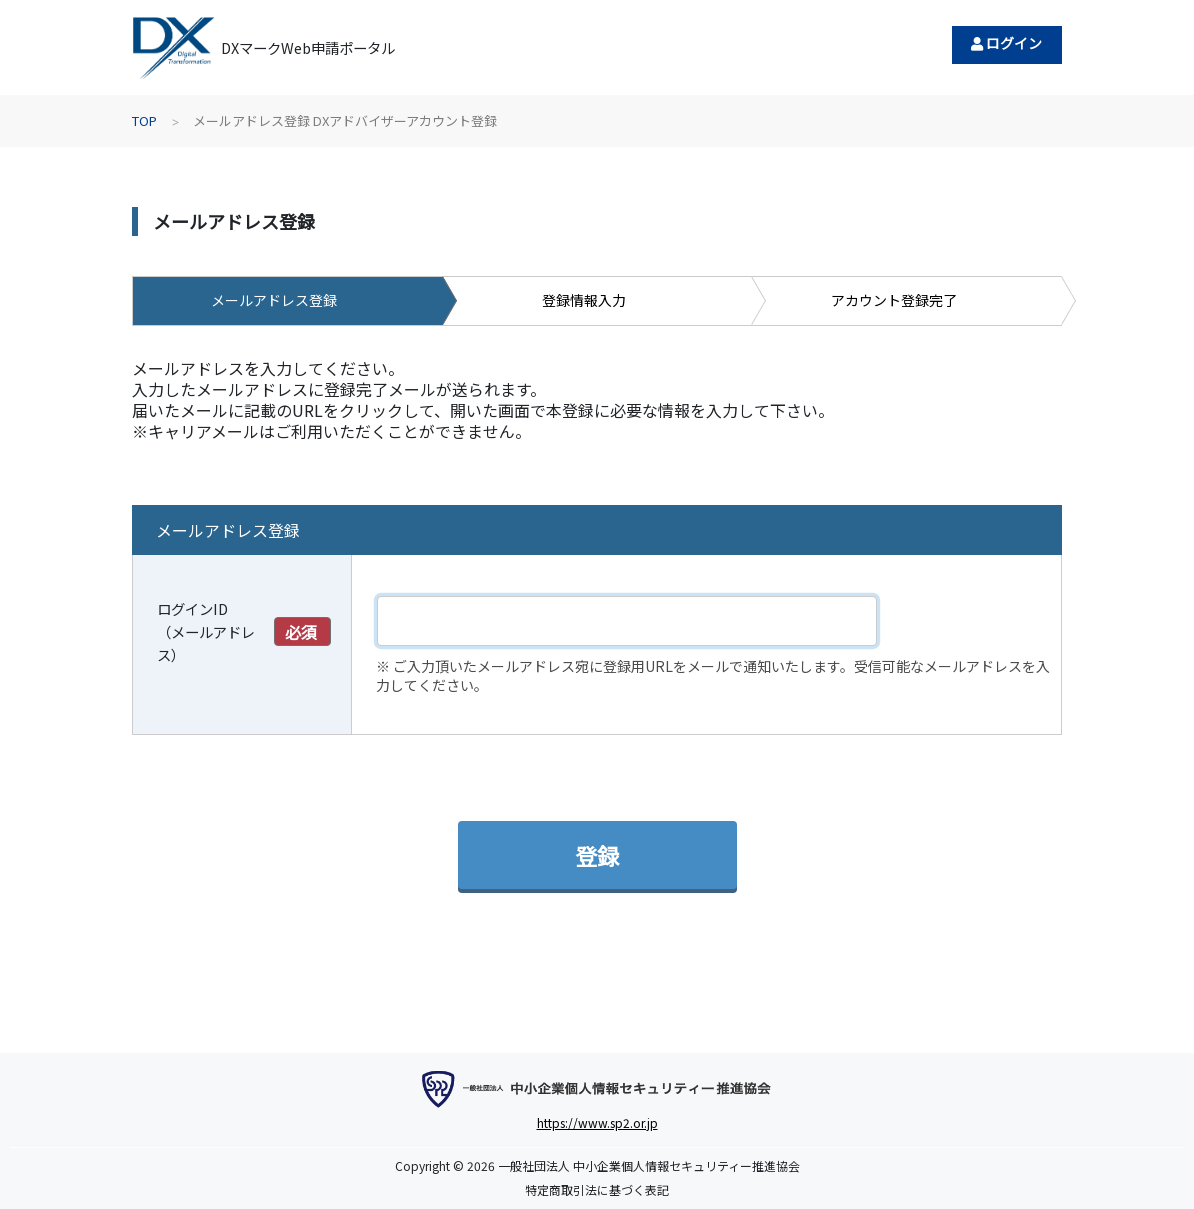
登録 (597, 855)
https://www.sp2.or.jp (597, 1122)
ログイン (1006, 43)
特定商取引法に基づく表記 (597, 1189)
